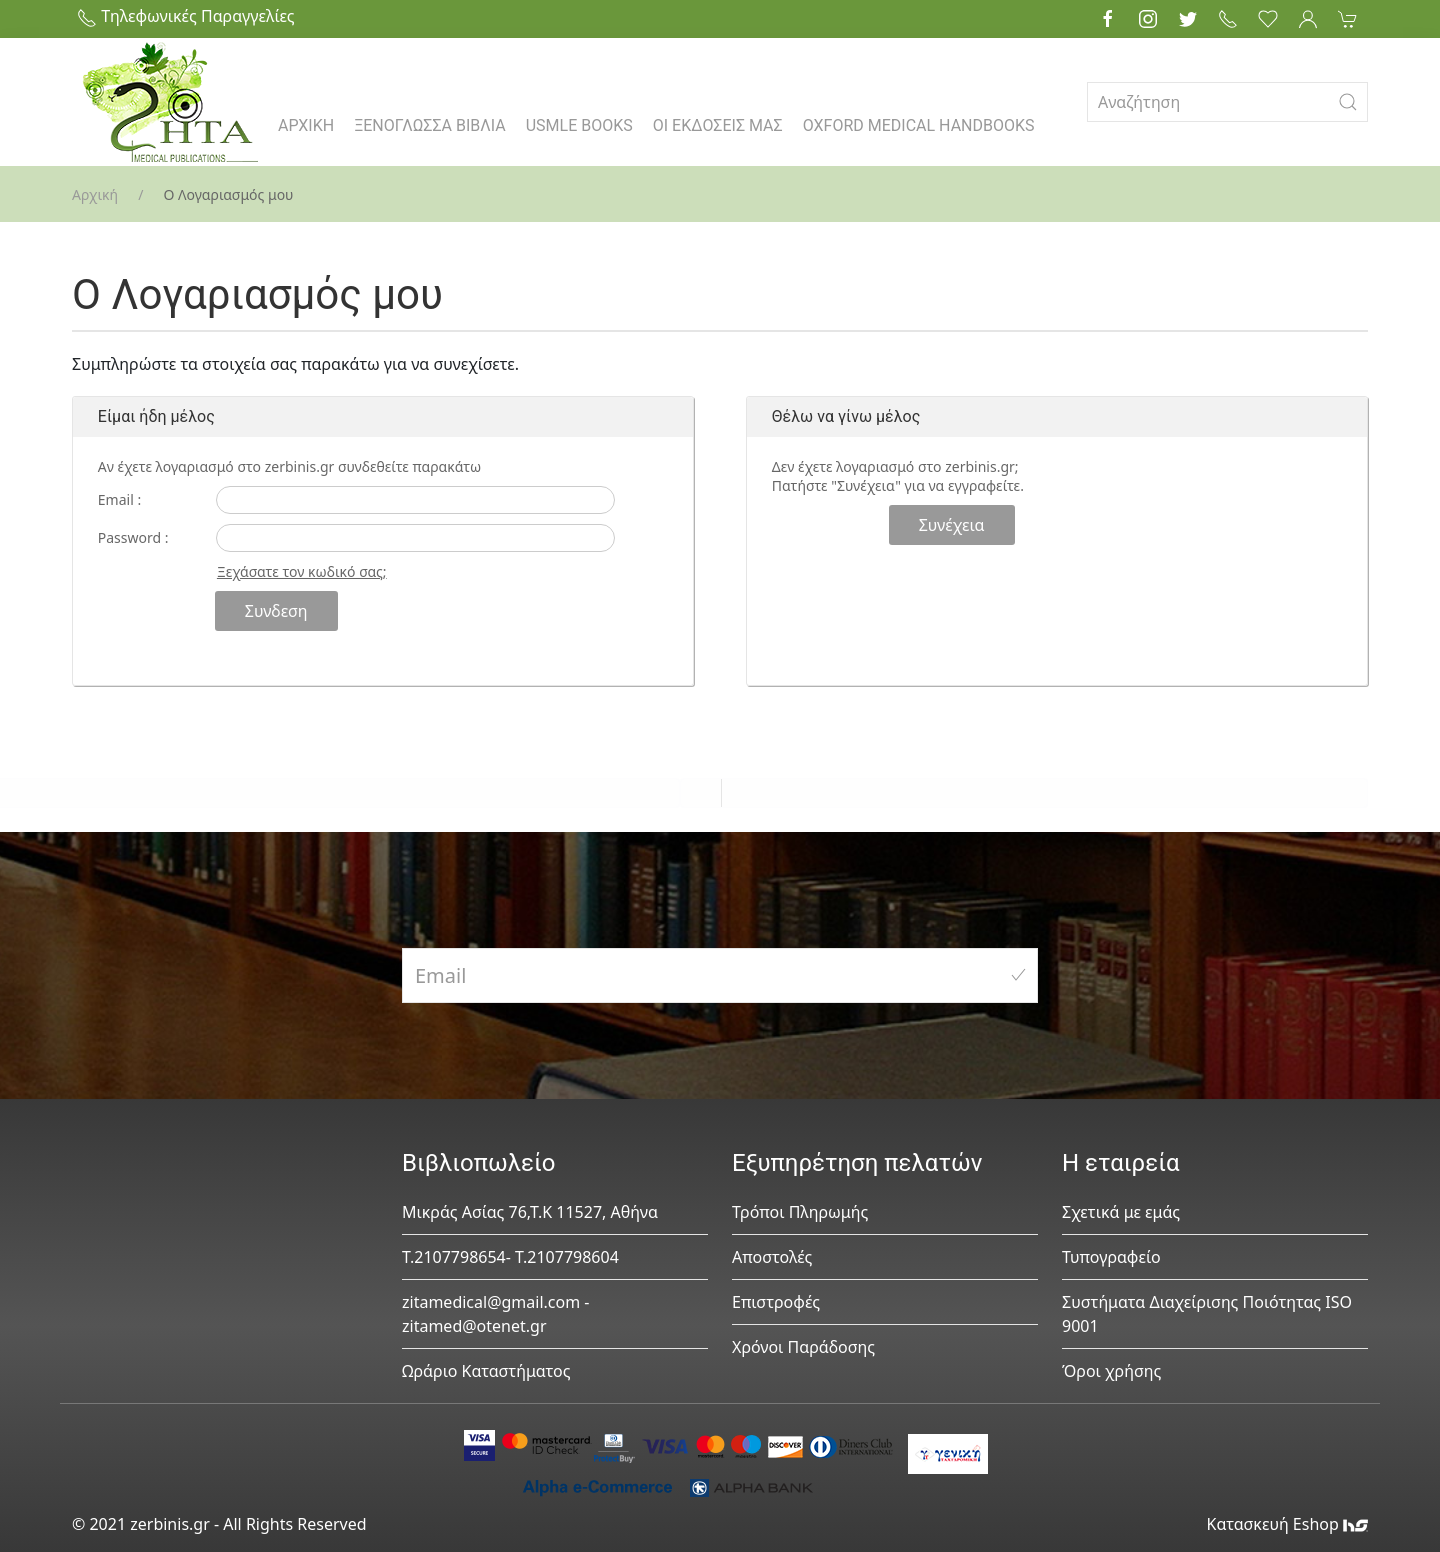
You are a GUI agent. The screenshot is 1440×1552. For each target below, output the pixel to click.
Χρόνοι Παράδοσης (803, 1347)
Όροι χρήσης (1111, 1371)
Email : (119, 499)
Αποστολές (772, 1257)
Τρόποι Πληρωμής (800, 1212)
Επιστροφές (776, 1302)
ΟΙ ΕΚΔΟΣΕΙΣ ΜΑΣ (718, 125)
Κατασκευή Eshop (1287, 1524)
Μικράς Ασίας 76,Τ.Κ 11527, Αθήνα (530, 1212)
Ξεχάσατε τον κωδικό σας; (302, 571)
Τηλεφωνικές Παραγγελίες (186, 16)
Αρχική (95, 194)
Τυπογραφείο (1111, 1257)
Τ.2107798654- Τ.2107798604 (510, 1257)
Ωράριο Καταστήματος (486, 1371)
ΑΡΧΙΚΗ (306, 125)
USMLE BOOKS (579, 125)
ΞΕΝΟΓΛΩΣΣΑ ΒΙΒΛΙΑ (430, 125)
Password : (133, 537)
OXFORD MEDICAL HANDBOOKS (919, 125)
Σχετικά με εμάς (1121, 1212)
